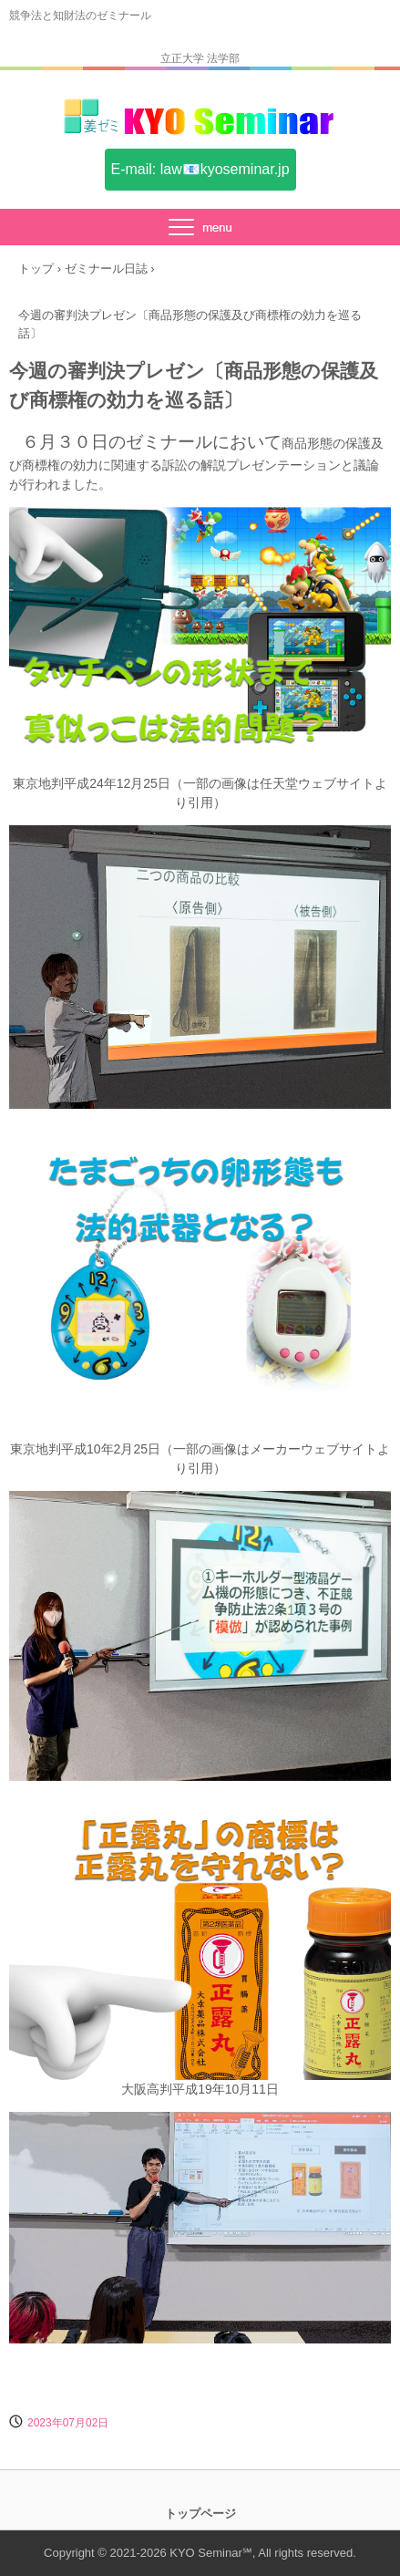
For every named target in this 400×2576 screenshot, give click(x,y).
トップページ (200, 2513)
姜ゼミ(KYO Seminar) (200, 125)
